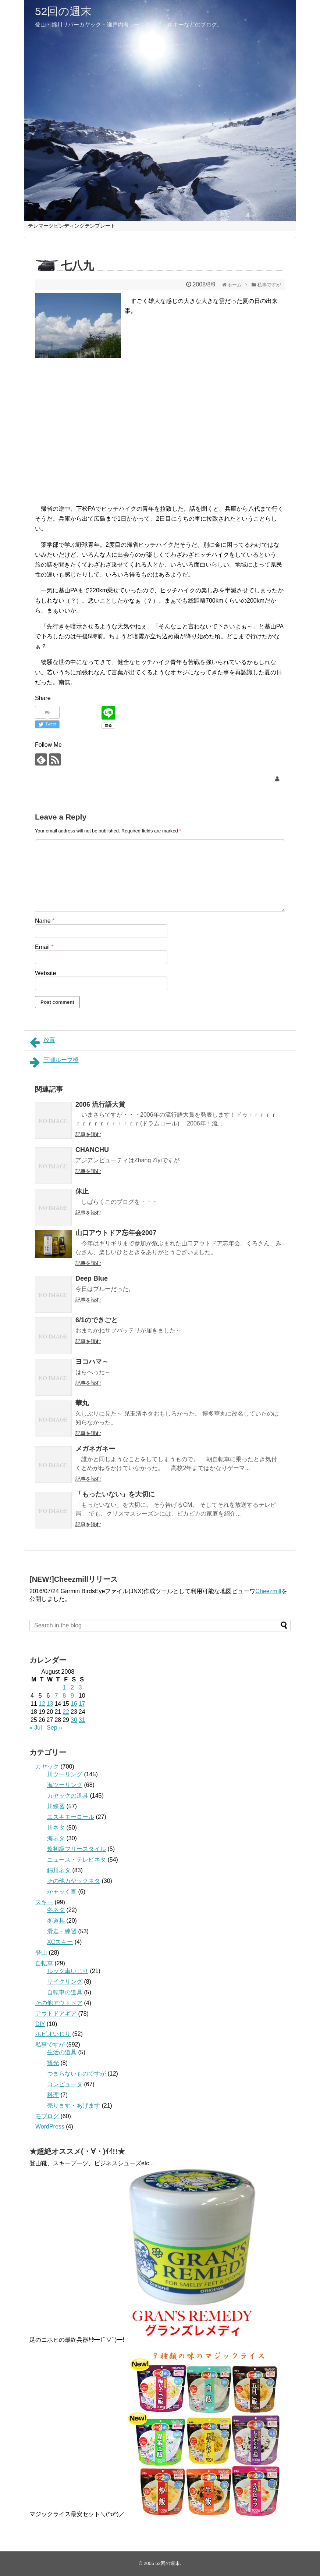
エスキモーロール (70, 1817)
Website (45, 973)
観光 (53, 2063)
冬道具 (56, 1920)
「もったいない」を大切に (115, 1494)
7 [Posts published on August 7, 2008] (56, 1695)
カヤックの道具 (67, 1795)
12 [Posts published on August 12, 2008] (42, 1704)
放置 (42, 1042)
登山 (41, 1952)
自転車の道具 (64, 1992)
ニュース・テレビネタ (76, 1859)
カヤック (47, 1766)
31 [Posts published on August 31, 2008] (82, 1720)
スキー (44, 1902)
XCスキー (60, 1942)
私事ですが (50, 2044)
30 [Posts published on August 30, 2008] (74, 1720)
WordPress (49, 2126)
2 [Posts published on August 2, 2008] (72, 1687)
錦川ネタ (59, 1870)
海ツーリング (64, 1785)
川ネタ (56, 1827)
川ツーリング (64, 1774)
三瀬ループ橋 (54, 1062)
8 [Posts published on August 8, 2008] (64, 1695)
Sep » (54, 1727)
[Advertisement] (97, 424)
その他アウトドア (58, 2003)
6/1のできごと (96, 1320)
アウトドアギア (56, 2014)
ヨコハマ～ (92, 1361)
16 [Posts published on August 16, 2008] (74, 1704)
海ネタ (56, 1838)
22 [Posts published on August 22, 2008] (66, 1712)
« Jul (35, 1727)
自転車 (44, 1963)
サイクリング (64, 1982)
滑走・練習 (62, 1931)
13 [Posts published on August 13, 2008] (50, 1704)
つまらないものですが (76, 2073)
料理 (53, 2095)
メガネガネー (95, 1448)
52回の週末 (63, 11)
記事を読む (88, 1134)
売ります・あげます (73, 2105)
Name (44, 921)
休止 (82, 1191)
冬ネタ (56, 1910)
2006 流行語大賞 (100, 1104)
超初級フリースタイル (76, 1849)
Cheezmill (268, 1591)
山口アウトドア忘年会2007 (115, 1233)
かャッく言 (62, 1891)
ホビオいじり (53, 2034)
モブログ (47, 2116)
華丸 (82, 1403)
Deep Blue (91, 1278)
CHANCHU (92, 1149)
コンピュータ (64, 2084)
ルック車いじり (67, 1971)
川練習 (56, 1806)
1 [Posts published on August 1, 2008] (64, 1687)
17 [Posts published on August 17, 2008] (82, 1704)
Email (44, 947)
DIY (40, 2024)
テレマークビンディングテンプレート (71, 226)
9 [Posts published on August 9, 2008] (72, 1695)
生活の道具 (62, 2052)
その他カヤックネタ (73, 1881)
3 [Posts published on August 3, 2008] (80, 1687)
